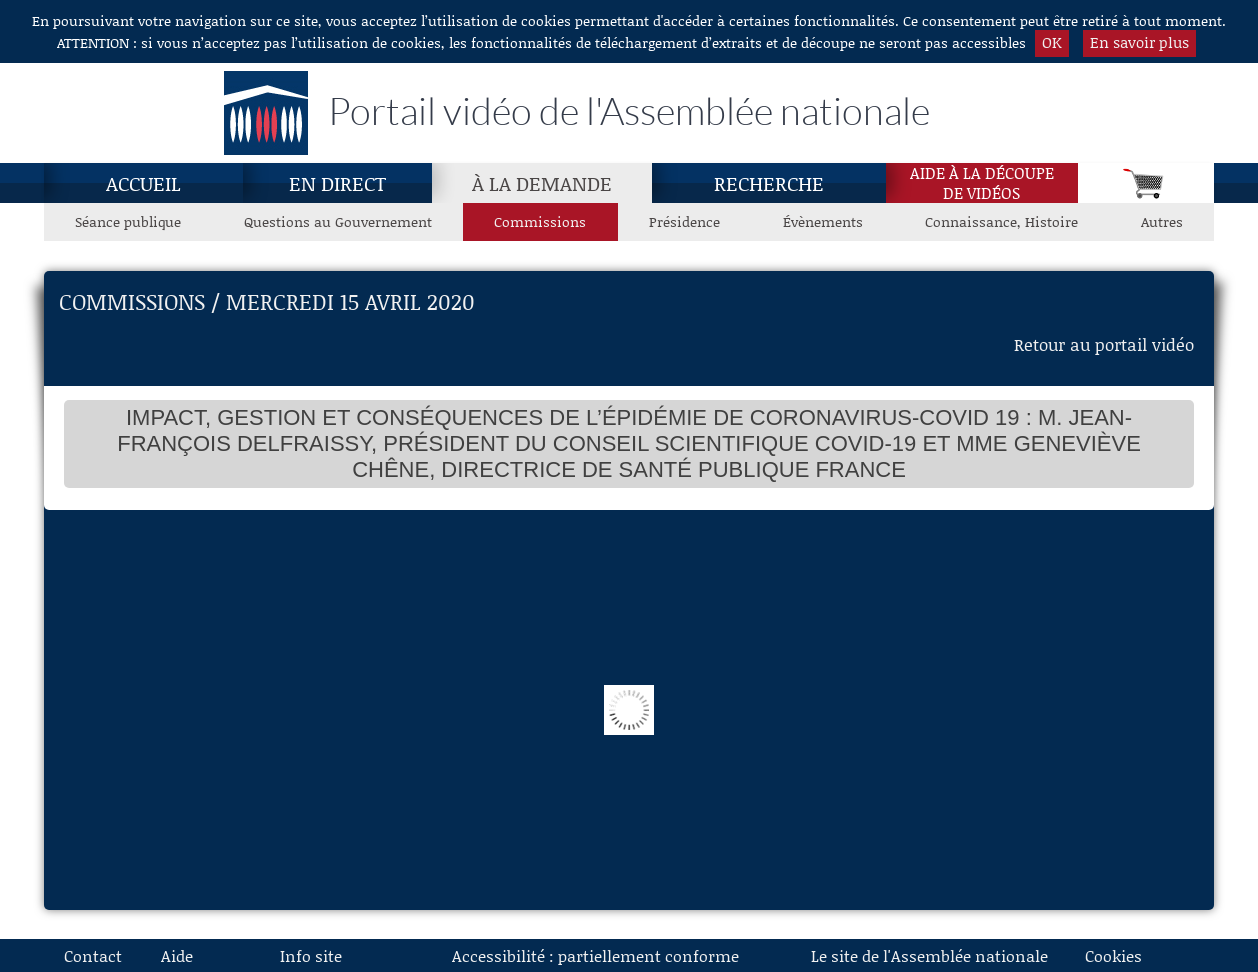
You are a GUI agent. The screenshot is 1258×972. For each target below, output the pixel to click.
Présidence (684, 221)
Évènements (823, 221)
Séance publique (128, 221)
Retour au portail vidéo (1104, 344)
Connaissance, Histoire (1001, 221)
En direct (337, 183)
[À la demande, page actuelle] (542, 183)
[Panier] (1146, 183)
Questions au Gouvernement (338, 221)
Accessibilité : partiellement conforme (595, 955)
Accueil (143, 183)
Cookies (1113, 955)
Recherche (769, 183)
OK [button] (1052, 42)
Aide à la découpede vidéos (982, 183)
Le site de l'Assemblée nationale (929, 955)
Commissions (540, 221)
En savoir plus (1139, 42)
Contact (93, 955)
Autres (1162, 221)
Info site (311, 955)
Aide (177, 955)
